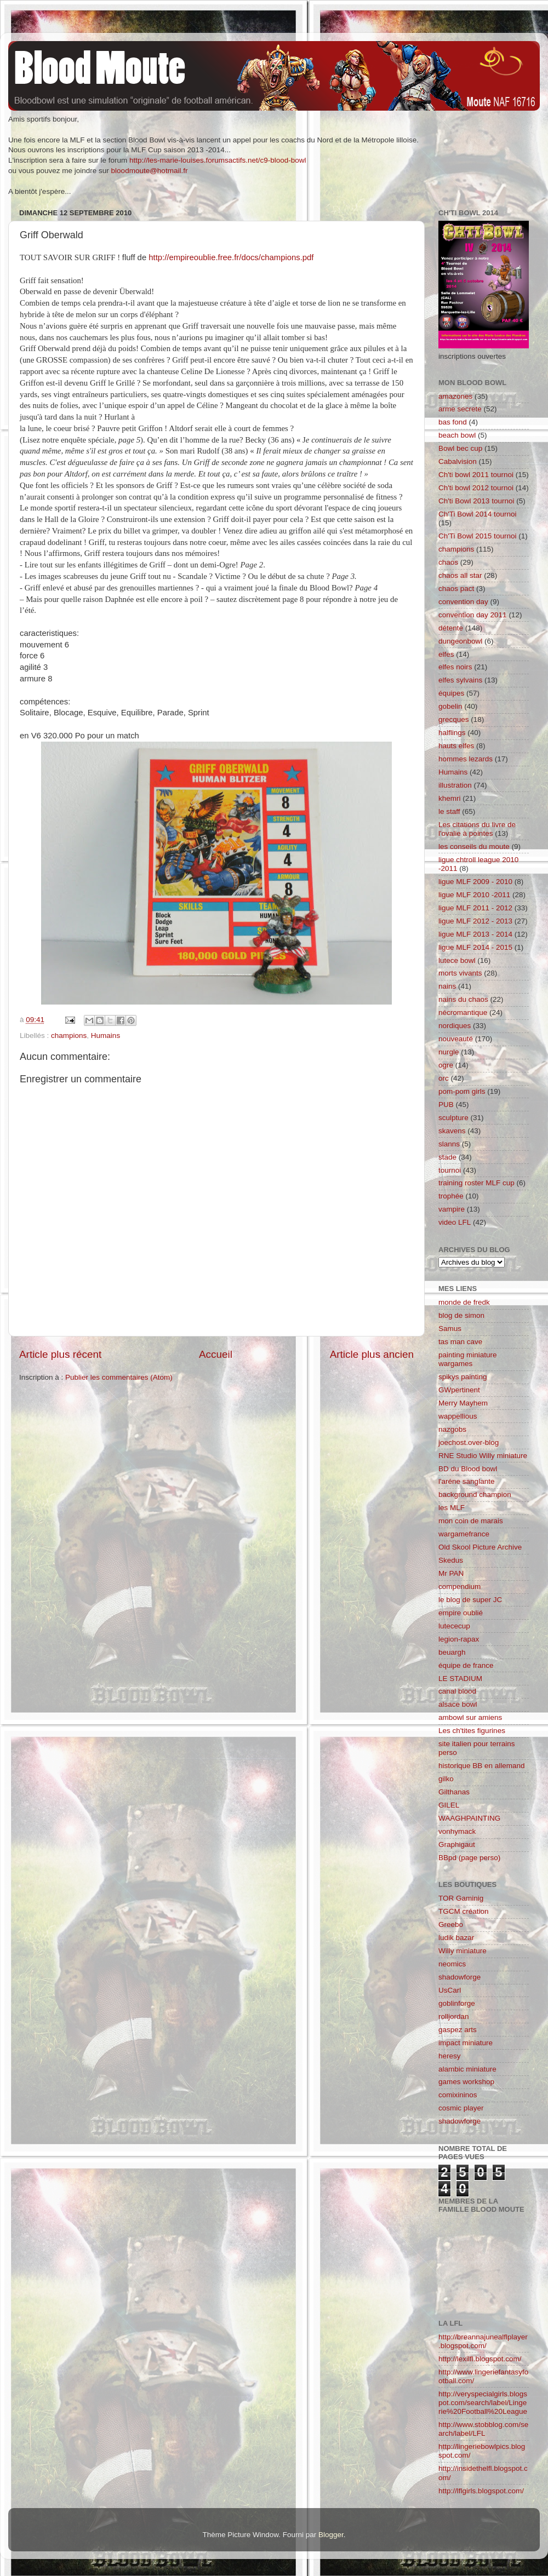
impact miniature (465, 2043)
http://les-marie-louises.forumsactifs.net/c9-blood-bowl (217, 160)
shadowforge (459, 1977)
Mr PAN (451, 1573)
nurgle (448, 1052)
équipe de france (466, 1665)
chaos (448, 562)
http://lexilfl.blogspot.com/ (480, 2359)
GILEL (448, 1805)
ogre (445, 1065)
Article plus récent (60, 1354)
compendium (459, 1586)
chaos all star (460, 575)
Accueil (215, 1354)
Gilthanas (454, 1792)
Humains (105, 1035)
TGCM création (463, 1911)
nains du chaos (463, 999)
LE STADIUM (460, 1678)
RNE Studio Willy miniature (482, 1455)
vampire (451, 1209)
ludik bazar (456, 1938)
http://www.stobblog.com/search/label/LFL (483, 2428)
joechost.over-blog (468, 1442)
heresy (449, 2056)
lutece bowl (457, 960)
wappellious (457, 1416)
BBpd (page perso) (469, 1858)
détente (450, 628)
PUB (446, 1104)
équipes (451, 693)
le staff (449, 811)
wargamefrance (463, 1534)
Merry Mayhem (463, 1403)
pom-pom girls (462, 1091)
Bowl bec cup (460, 448)
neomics (452, 1964)
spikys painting (462, 1377)
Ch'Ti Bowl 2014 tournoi (477, 514)
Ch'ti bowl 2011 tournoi (475, 475)
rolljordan (453, 2016)
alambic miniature (467, 2069)
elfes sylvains (460, 680)
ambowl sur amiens (470, 1717)
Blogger (331, 2535)
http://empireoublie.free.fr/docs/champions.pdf (231, 257)
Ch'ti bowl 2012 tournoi (475, 488)
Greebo (450, 1924)
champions (69, 1035)
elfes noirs (455, 667)
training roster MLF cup (476, 1183)
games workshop (466, 2082)
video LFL (454, 1222)
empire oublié (460, 1613)
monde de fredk (464, 1302)
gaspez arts (457, 2030)
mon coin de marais (470, 1521)
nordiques (454, 1026)
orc (443, 1078)
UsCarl (449, 1990)
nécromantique (462, 1012)
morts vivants (460, 973)
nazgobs (452, 1429)
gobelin (450, 706)
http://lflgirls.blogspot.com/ (481, 2491)
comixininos (457, 2095)
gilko (446, 1779)
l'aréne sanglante (466, 1481)
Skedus (450, 1560)
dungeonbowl (460, 641)
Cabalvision (457, 461)
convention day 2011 (472, 615)
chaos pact (456, 588)
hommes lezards (465, 759)
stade (447, 1157)
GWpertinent (459, 1390)
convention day (463, 602)
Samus (449, 1328)
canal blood (457, 1691)
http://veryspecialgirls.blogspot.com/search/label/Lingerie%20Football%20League (482, 2403)
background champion (474, 1494)
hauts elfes (456, 746)
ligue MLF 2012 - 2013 (475, 921)
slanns (449, 1144)
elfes (446, 654)
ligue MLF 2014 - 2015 (475, 947)
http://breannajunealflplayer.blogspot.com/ (483, 2341)
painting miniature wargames (467, 1359)
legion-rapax (458, 1639)
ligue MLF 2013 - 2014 (475, 934)
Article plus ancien (372, 1354)
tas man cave (460, 1342)
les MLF (451, 1508)
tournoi (449, 1170)
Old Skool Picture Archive (480, 1547)
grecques (453, 719)
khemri (449, 798)
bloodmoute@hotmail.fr (149, 171)
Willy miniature (462, 1951)
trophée (451, 1196)
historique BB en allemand (481, 1766)
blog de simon (461, 1315)
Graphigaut (456, 1844)
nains (447, 986)
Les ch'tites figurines (471, 1730)
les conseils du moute (474, 846)
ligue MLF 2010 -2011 (474, 895)
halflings (452, 732)
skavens (452, 1131)
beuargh (452, 1652)
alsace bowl (457, 1704)
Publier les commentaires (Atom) (119, 1377)
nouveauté (455, 1039)
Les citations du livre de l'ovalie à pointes (477, 829)
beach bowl (457, 435)
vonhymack (457, 1831)
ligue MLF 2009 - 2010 (475, 881)
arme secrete (460, 409)
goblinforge (456, 2003)
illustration (455, 785)
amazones (455, 396)
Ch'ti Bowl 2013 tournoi (476, 501)
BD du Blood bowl (467, 1469)
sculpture (453, 1118)
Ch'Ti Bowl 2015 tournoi (477, 536)
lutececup (454, 1626)
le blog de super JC (470, 1600)
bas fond (452, 422)
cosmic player (461, 2108)
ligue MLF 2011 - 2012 (475, 908)
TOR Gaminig (460, 1898)
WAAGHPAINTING (469, 1818)
